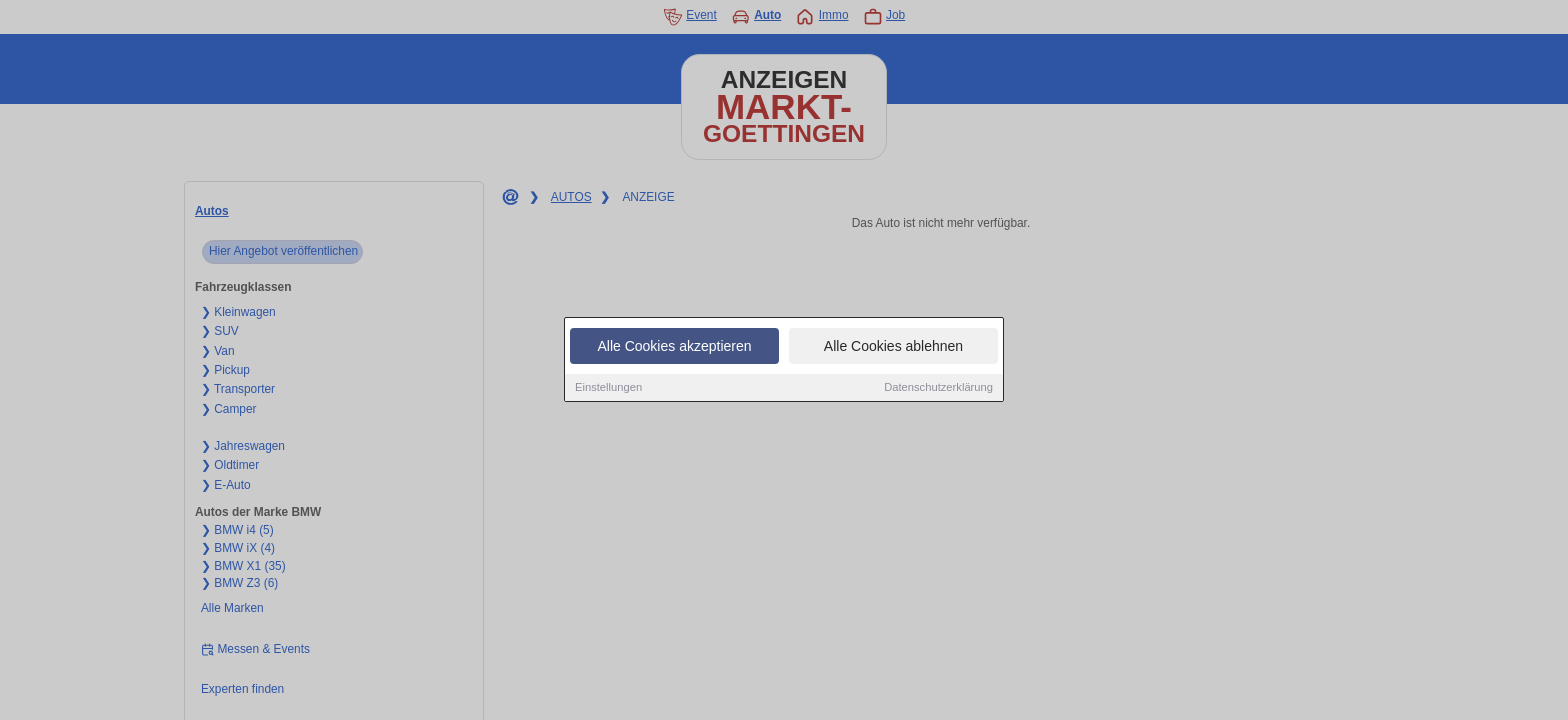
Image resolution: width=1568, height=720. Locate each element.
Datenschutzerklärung (938, 388)
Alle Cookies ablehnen (893, 347)
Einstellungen (608, 388)
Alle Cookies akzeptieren (674, 347)
